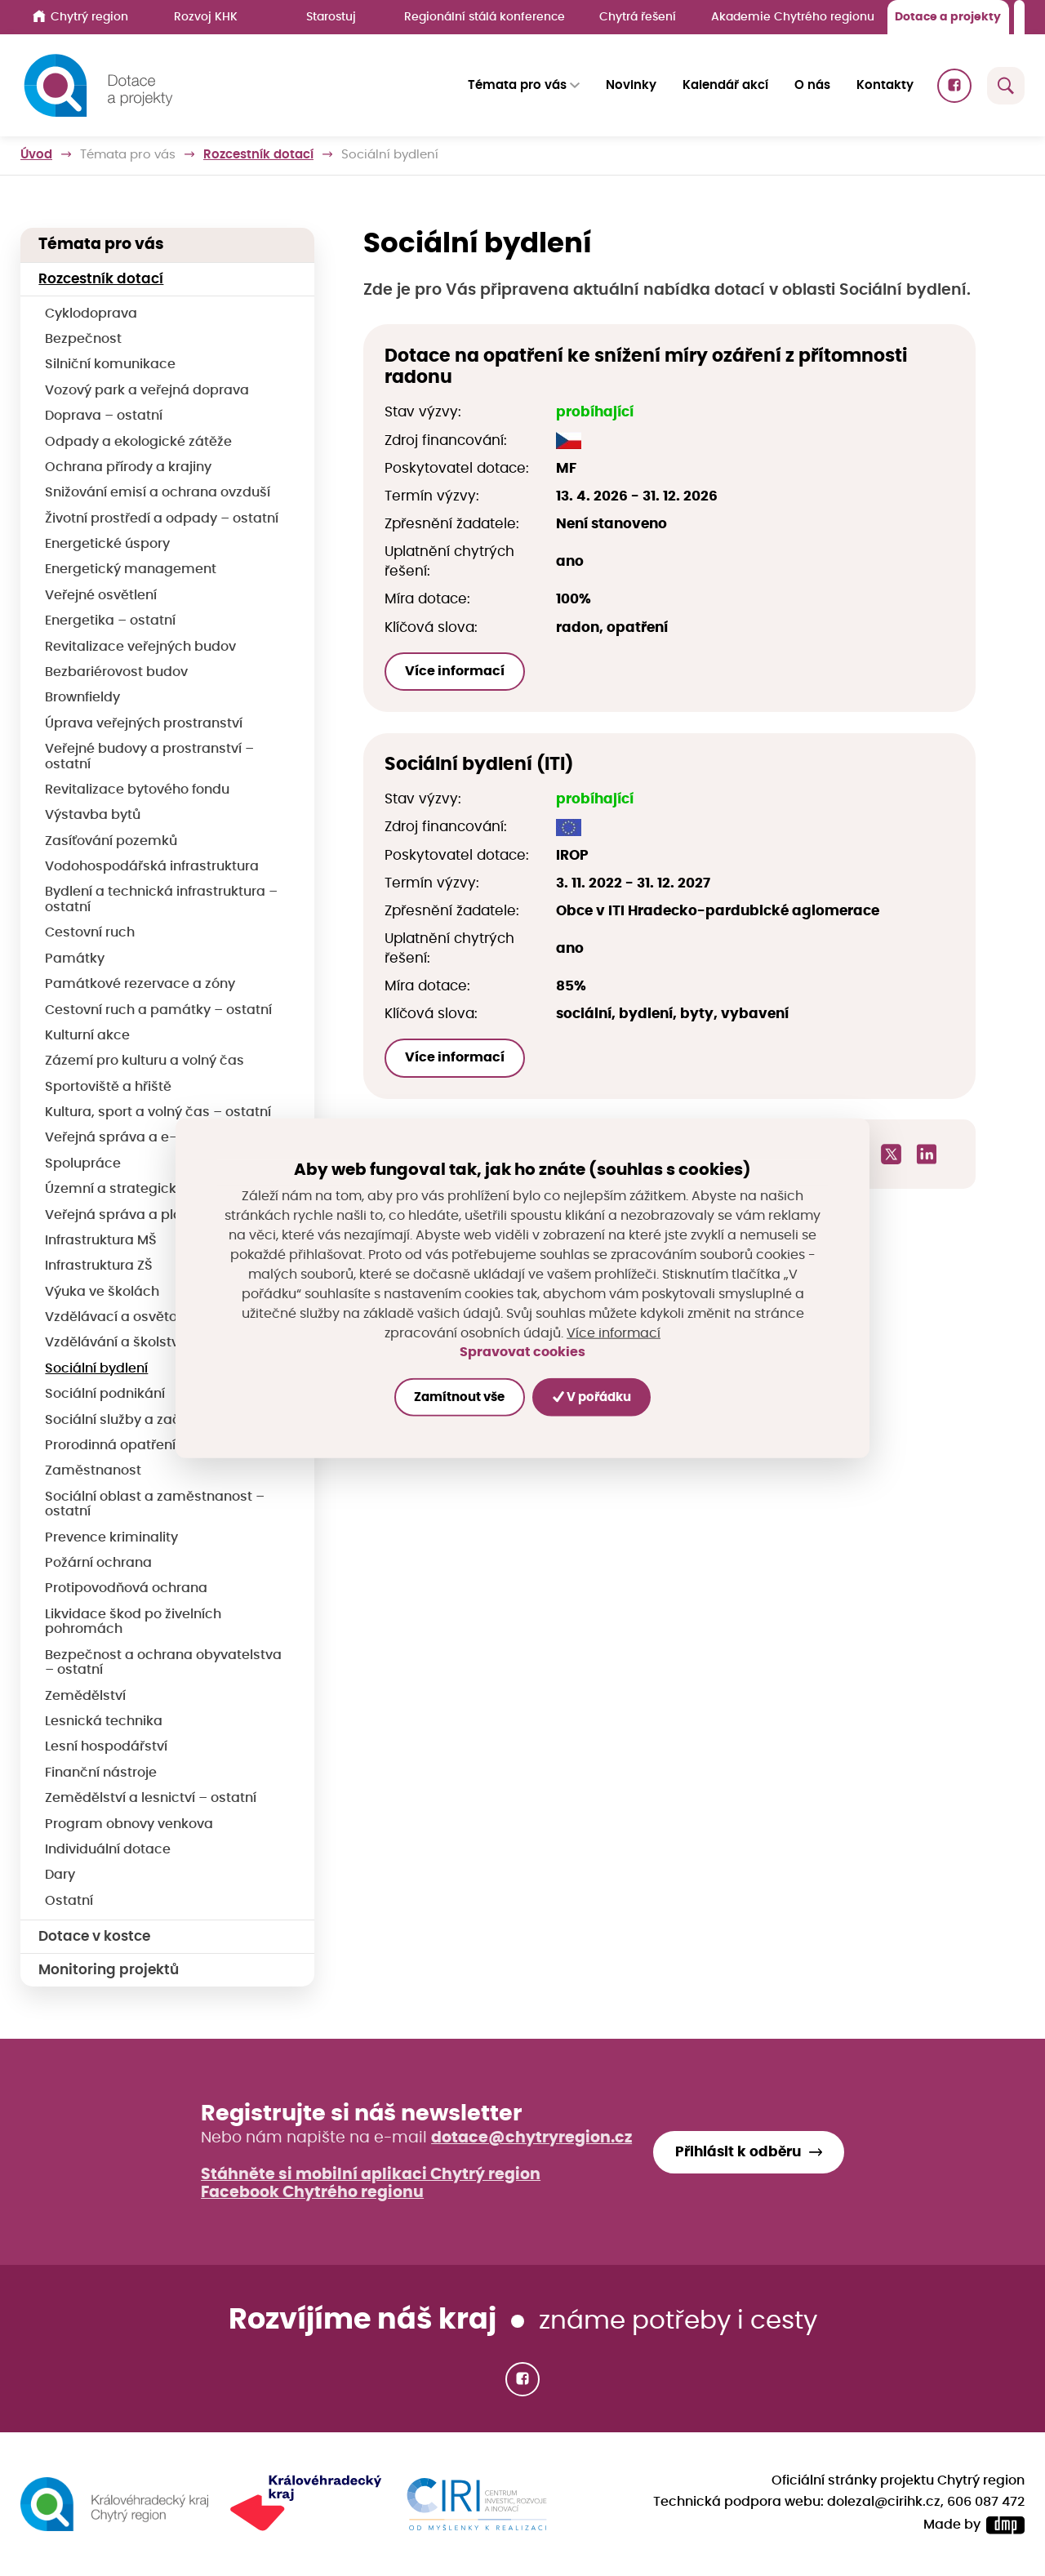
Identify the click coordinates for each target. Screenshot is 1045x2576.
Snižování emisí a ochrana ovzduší (157, 493)
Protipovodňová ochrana (126, 1588)
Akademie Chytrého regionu (792, 17)
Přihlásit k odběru (738, 2152)
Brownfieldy (82, 698)
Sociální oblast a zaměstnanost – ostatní (155, 1505)
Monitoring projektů (108, 1970)
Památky (74, 959)
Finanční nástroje (101, 1773)
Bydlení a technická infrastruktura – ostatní (161, 900)
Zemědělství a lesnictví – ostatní (150, 1798)
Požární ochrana (98, 1563)
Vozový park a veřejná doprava (147, 391)
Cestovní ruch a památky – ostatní (158, 1010)
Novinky (631, 85)
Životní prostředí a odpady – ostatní (161, 519)
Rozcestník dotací (258, 155)
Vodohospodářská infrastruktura (152, 867)
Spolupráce (83, 1164)
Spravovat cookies (522, 1352)
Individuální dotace (108, 1850)
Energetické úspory (107, 544)
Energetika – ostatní (110, 621)
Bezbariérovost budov (116, 672)
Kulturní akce (87, 1036)
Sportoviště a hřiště (108, 1087)
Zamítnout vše (459, 1397)
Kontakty (885, 85)
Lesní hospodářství (106, 1747)
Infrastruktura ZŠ (99, 1266)
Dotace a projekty (948, 17)
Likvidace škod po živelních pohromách (133, 1622)
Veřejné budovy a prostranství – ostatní (149, 757)
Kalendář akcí (725, 85)
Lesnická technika (103, 1721)
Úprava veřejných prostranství (143, 724)
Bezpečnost (83, 339)
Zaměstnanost (93, 1471)
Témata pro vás (128, 155)
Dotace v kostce (94, 1936)
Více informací (455, 671)
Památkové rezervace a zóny (140, 984)
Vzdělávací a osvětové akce (137, 1317)
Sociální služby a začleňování (140, 1420)
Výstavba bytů (92, 815)
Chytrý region (80, 16)
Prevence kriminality (111, 1538)
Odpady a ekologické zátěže (138, 442)
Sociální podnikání (105, 1394)
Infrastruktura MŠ (101, 1241)
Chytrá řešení (637, 17)
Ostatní (69, 1901)
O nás (812, 85)
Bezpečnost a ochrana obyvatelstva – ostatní (163, 1663)
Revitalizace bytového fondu (137, 790)
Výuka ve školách (102, 1292)
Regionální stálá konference (484, 17)
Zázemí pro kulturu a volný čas (144, 1061)
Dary (60, 1875)
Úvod (36, 155)
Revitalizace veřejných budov (140, 647)
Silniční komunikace (110, 364)
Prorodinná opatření (110, 1445)
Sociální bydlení (96, 1369)
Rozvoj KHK (206, 17)
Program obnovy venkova (129, 1824)
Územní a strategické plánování (149, 1189)
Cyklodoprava (91, 314)
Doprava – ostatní (103, 416)
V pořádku (592, 1396)
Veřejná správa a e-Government (151, 1138)
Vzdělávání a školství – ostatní (144, 1343)
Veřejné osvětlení (101, 595)
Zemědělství (85, 1696)
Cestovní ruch (90, 933)
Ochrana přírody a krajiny (128, 467)
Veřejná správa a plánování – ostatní (166, 1215)
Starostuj (331, 17)
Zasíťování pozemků (111, 841)
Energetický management (130, 569)
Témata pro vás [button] (517, 85)
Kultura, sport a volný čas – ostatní (158, 1112)
